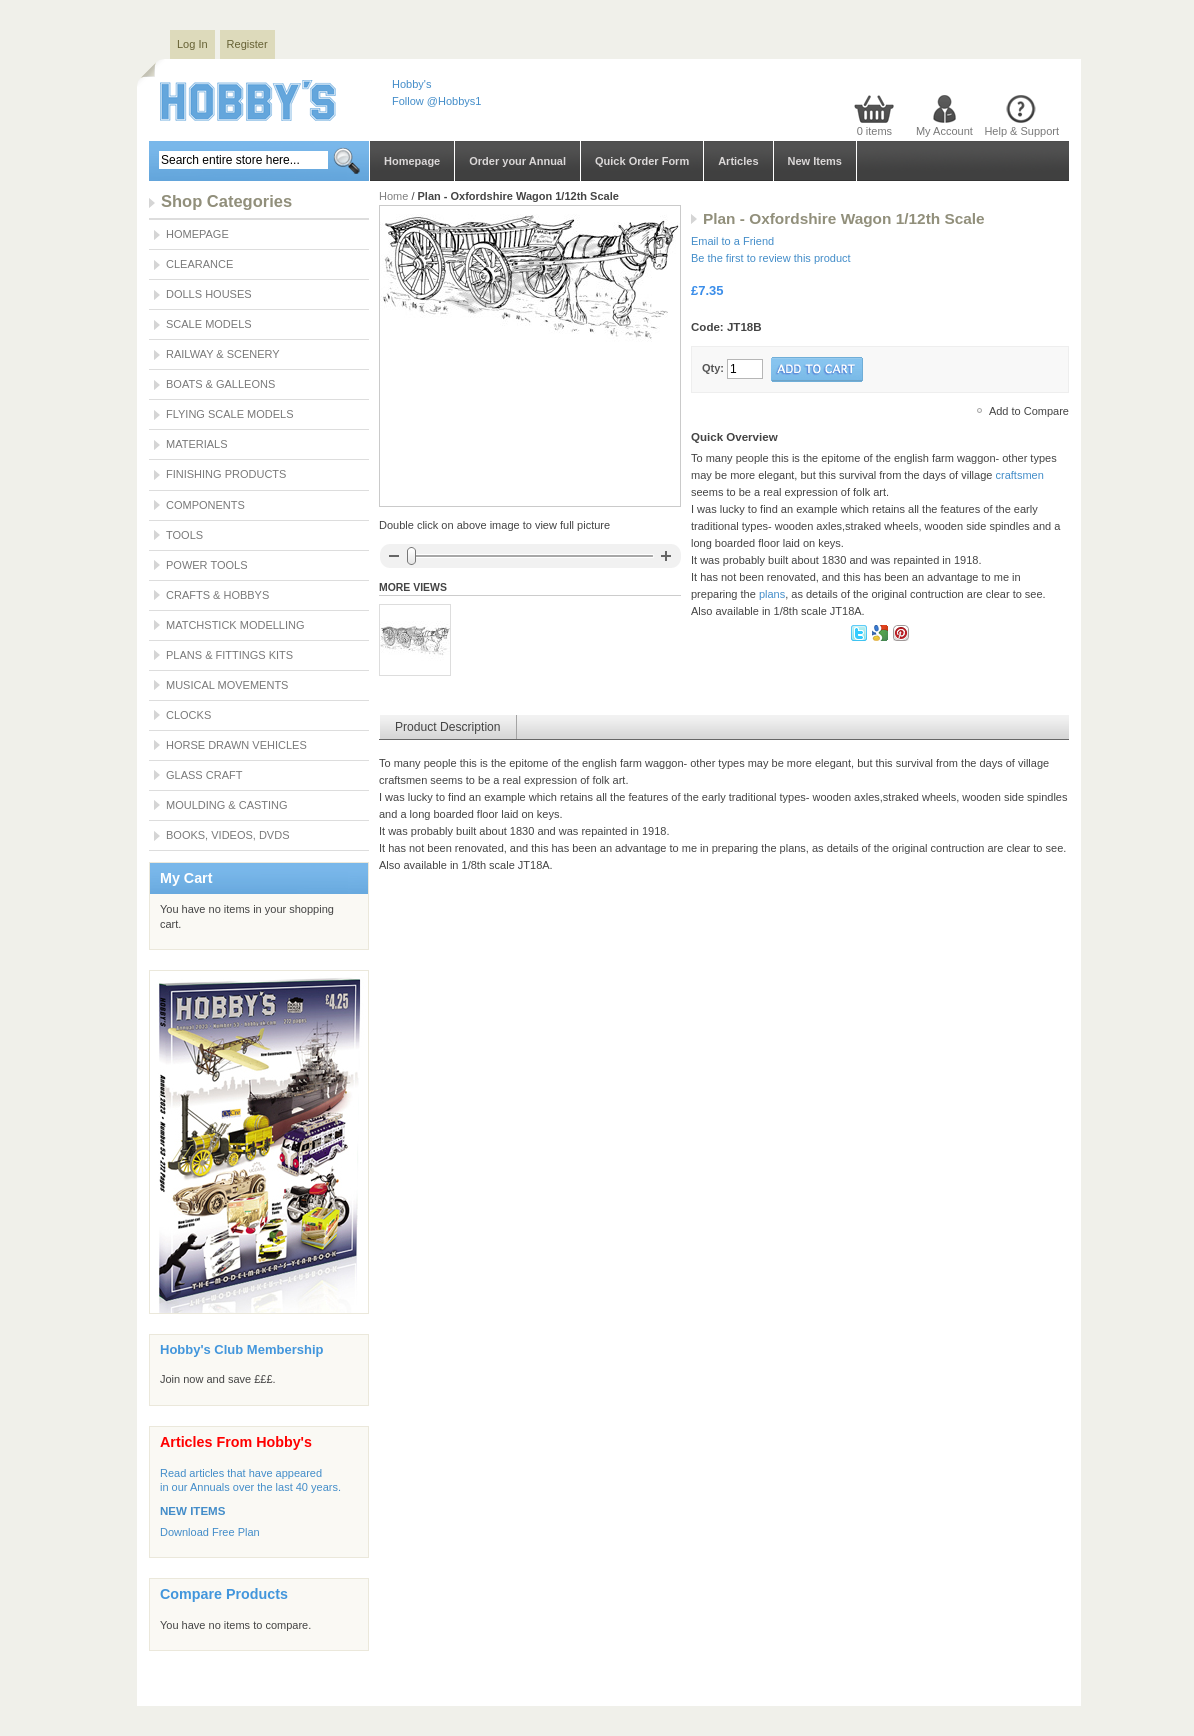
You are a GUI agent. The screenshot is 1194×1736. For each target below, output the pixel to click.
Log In (192, 44)
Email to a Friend (732, 241)
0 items (874, 131)
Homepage (412, 161)
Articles (738, 161)
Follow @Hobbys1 (436, 101)
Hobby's (411, 84)
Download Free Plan (210, 1532)
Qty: (713, 368)
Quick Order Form (642, 161)
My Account (944, 131)
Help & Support (1021, 131)
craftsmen (1019, 475)
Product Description (448, 727)
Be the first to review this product (771, 258)
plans (772, 594)
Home (393, 196)
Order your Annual (517, 161)
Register (247, 44)
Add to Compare (1029, 411)
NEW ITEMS (192, 1511)
